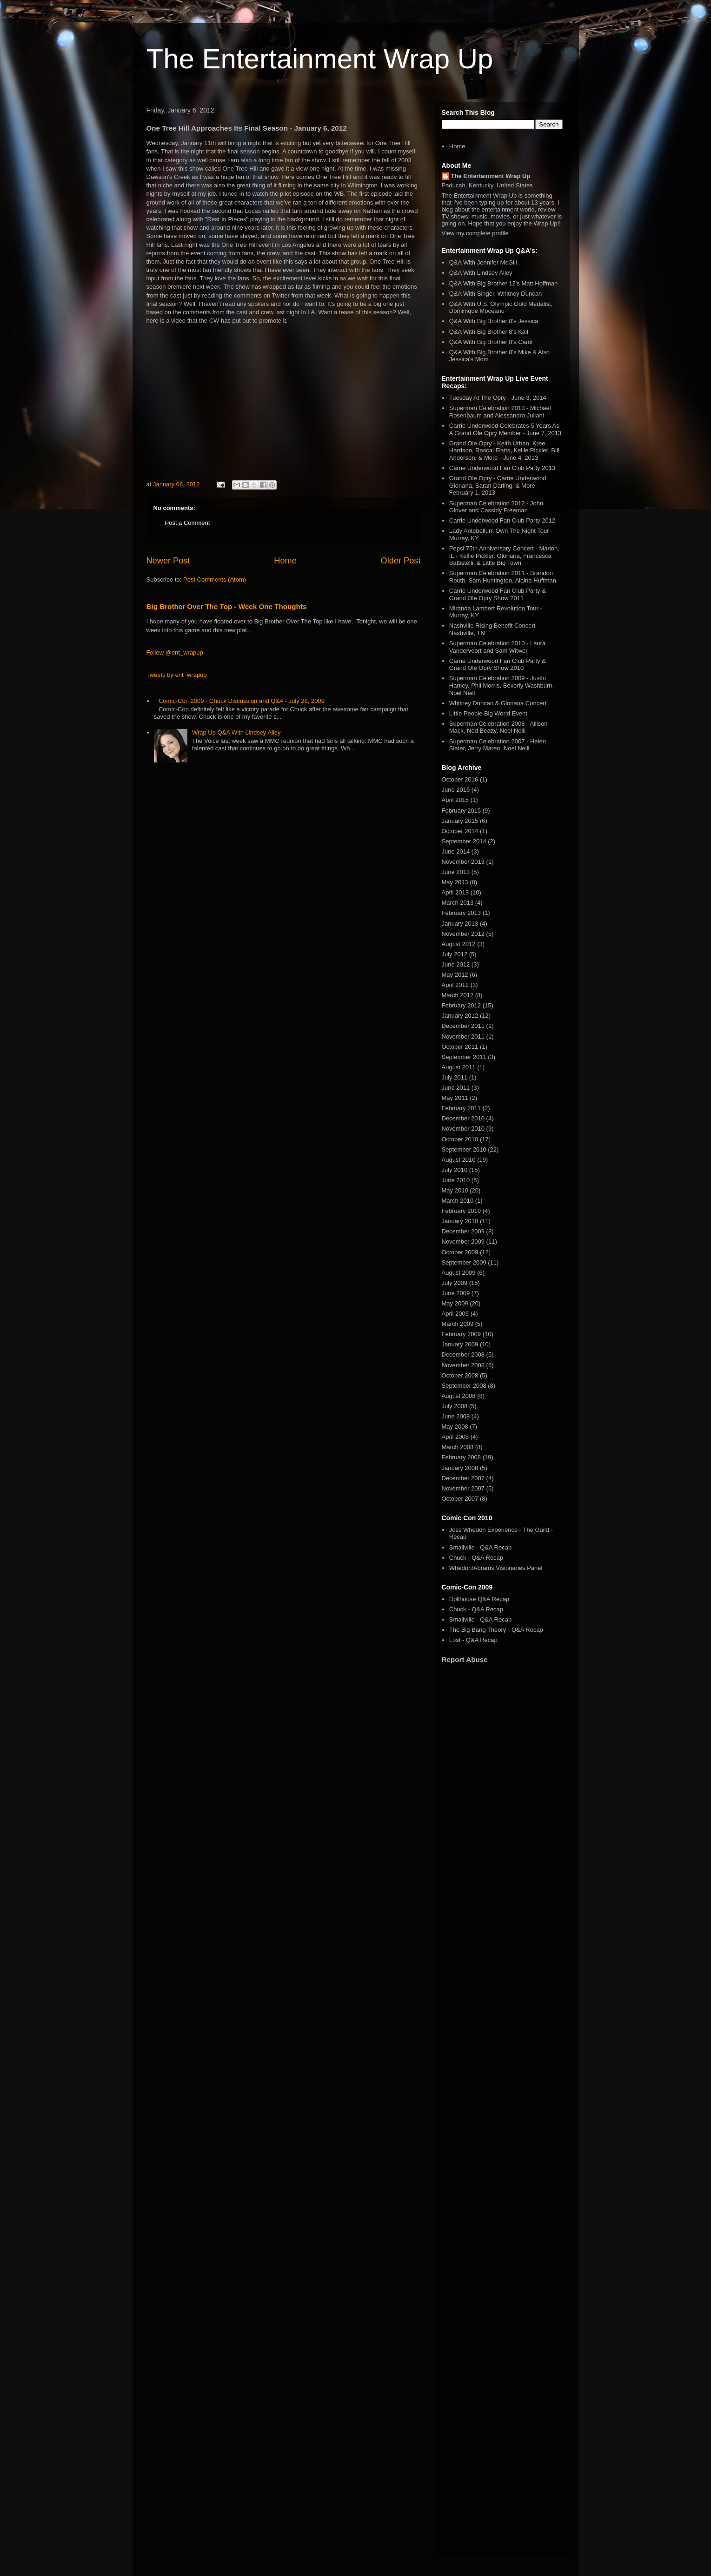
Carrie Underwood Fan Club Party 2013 (502, 467)
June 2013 (456, 871)
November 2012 (463, 933)
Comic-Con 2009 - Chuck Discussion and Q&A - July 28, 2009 (242, 700)
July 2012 (455, 954)
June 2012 (456, 964)
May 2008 (455, 1426)
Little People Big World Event (488, 713)
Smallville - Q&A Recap (480, 1547)
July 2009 (455, 1282)
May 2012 (455, 974)
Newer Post (168, 560)
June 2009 (456, 1293)
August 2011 (459, 1067)
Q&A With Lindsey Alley (480, 272)
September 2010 (464, 1149)
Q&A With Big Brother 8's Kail (488, 331)
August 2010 (459, 1159)
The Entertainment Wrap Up (319, 58)
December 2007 (463, 1478)
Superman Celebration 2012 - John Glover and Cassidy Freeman (496, 507)
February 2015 (461, 810)
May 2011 (455, 1097)
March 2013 (458, 902)
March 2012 (458, 995)
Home (285, 560)
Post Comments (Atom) (214, 579)
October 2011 (460, 1046)
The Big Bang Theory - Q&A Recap (496, 1629)
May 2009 (455, 1303)
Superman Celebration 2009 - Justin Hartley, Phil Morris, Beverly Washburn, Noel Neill (501, 685)
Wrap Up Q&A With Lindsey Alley (236, 732)
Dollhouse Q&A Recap (479, 1599)
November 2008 (463, 1365)
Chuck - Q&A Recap (476, 1557)
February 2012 (461, 1005)
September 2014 (464, 841)
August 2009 (459, 1272)
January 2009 (460, 1344)
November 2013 (463, 861)
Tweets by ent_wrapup (176, 674)
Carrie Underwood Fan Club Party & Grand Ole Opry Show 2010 (497, 664)
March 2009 (458, 1323)
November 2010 (463, 1128)
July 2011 (455, 1077)
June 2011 (456, 1087)
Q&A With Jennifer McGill (483, 262)
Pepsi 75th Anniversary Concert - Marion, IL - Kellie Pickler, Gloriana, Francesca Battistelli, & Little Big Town (504, 555)
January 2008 (460, 1467)
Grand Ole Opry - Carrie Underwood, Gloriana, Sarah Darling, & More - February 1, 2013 (498, 485)
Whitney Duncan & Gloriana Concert (498, 703)
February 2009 (461, 1334)
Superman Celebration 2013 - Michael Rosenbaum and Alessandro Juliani (500, 411)
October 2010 (460, 1139)
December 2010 (463, 1118)
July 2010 (455, 1169)
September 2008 (464, 1385)
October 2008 (460, 1375)
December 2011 (463, 1025)
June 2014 (456, 851)
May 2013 (455, 882)
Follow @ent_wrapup (174, 652)
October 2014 (460, 831)
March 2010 (458, 1200)
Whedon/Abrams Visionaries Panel (496, 1567)
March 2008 (458, 1447)
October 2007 (460, 1498)
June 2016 (456, 789)
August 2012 (459, 943)
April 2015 (455, 799)
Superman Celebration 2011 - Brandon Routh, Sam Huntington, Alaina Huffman (502, 577)
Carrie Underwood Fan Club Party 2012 (502, 520)
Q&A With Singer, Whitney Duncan (495, 293)
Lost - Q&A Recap (473, 1639)
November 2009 (463, 1241)
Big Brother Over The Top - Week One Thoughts (226, 606)
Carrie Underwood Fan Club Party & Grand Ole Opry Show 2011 (497, 594)
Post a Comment (187, 522)
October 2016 (460, 779)
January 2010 (460, 1221)
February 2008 (461, 1457)
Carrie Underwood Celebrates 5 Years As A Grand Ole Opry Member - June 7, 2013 (505, 429)
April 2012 (455, 984)
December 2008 (463, 1354)
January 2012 (460, 1015)
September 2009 (464, 1262)
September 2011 (464, 1056)
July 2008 (455, 1406)
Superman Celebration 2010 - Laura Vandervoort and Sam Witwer (497, 647)
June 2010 (456, 1180)
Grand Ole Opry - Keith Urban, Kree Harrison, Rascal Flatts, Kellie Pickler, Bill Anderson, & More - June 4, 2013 (504, 450)
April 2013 (455, 892)
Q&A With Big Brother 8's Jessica (493, 321)
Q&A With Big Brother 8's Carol (491, 341)
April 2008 (455, 1436)
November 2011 (463, 1036)
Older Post (401, 560)
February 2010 (461, 1210)
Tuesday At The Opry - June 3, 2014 (497, 397)
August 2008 (459, 1395)
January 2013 (460, 923)
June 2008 (456, 1416)
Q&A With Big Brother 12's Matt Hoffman (503, 283)
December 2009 (463, 1231)
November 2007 (463, 1488)
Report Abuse (465, 1659)
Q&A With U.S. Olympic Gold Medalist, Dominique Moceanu (501, 307)
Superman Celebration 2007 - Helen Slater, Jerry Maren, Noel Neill (497, 745)
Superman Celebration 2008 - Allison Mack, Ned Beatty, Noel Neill (498, 727)
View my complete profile (475, 233)
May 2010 (455, 1190)
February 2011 (461, 1108)
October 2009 (460, 1252)
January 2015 (460, 820)
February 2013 (461, 912)
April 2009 (455, 1313)
